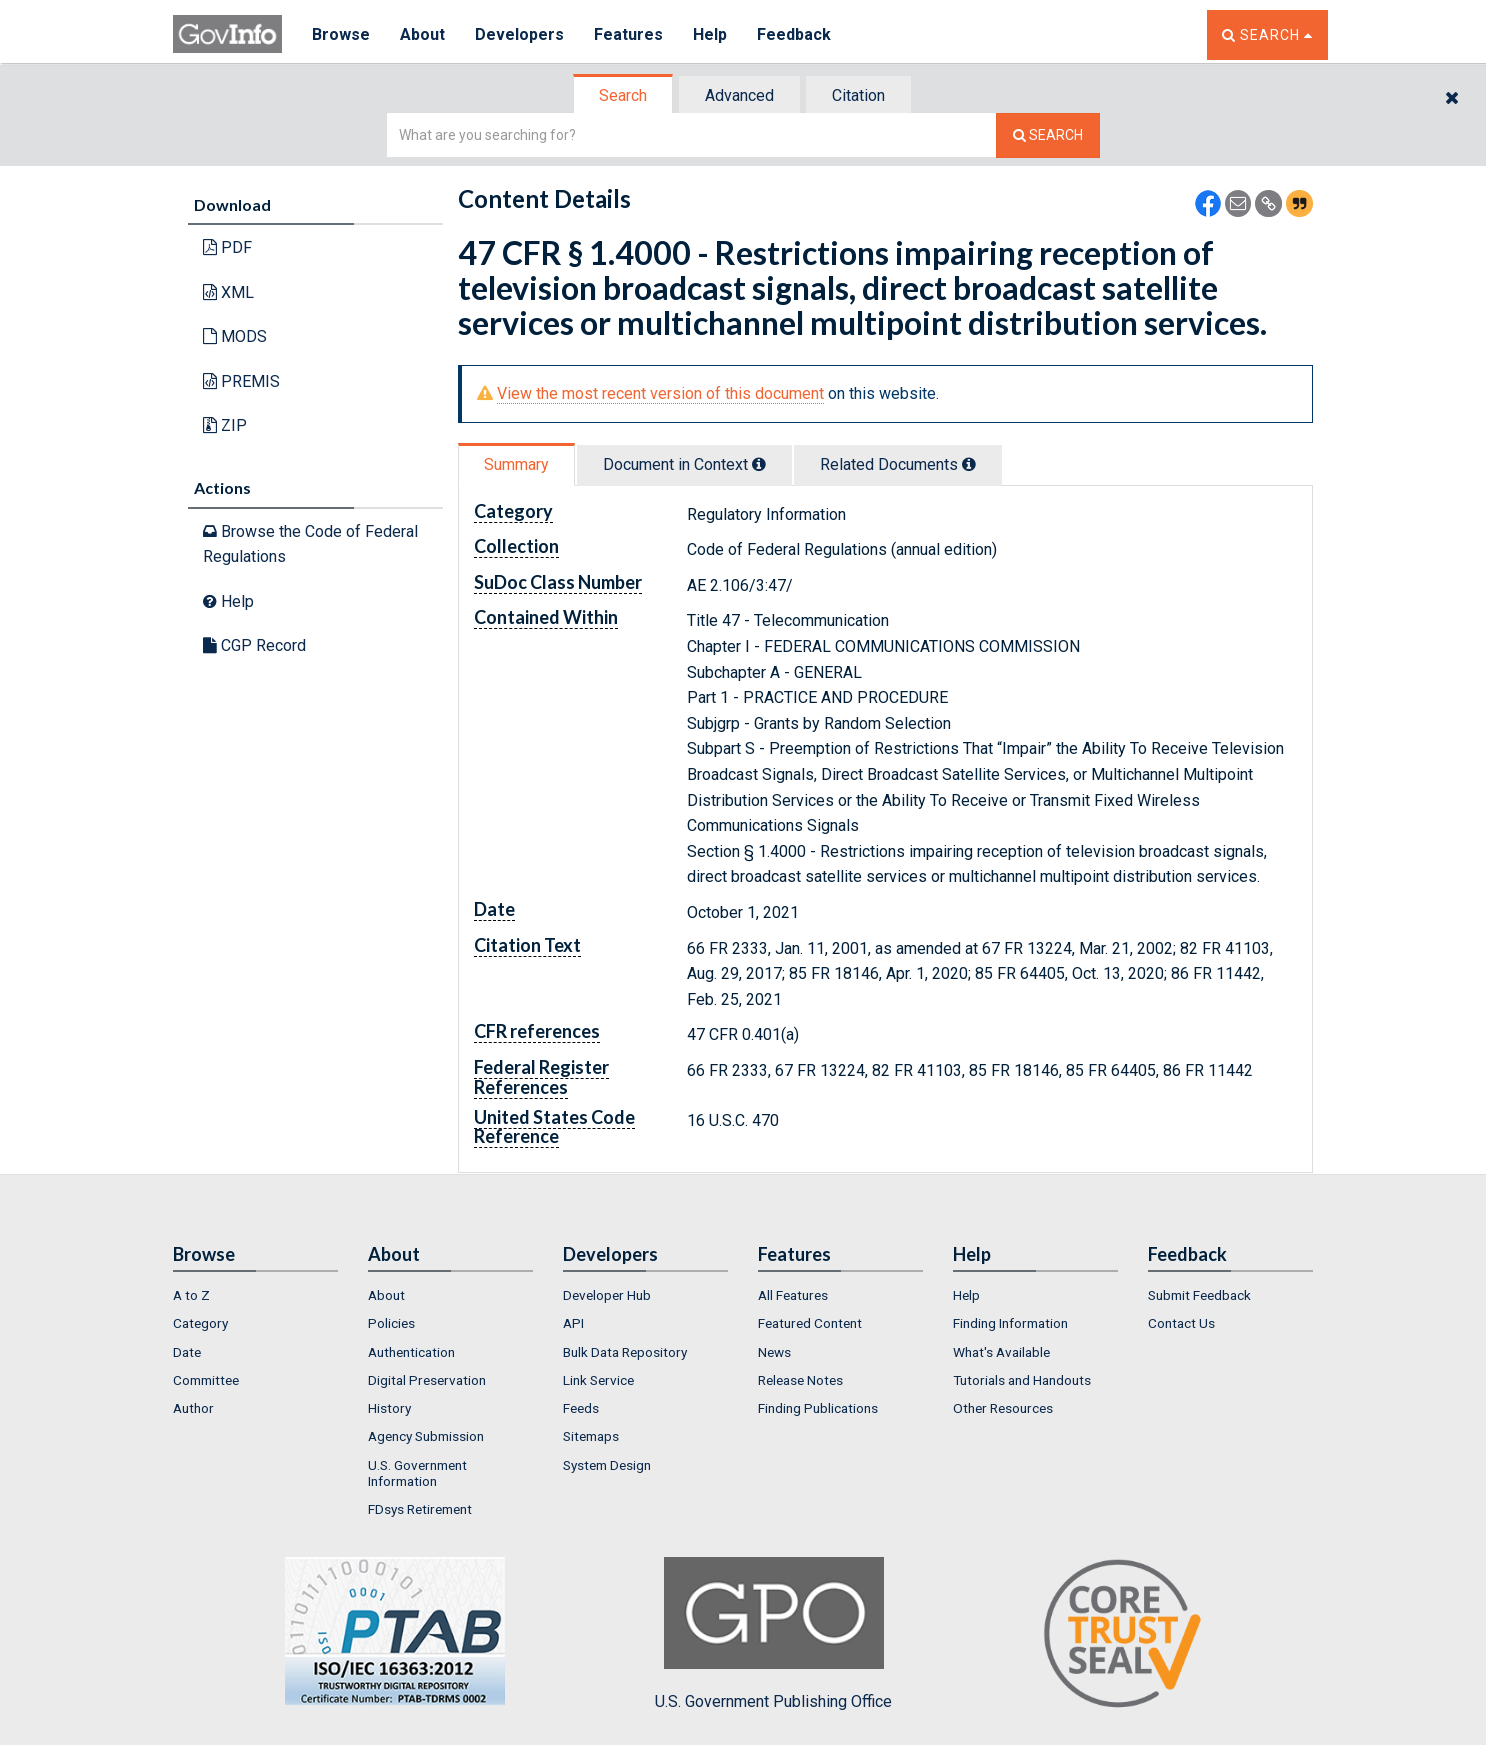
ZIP (225, 425)
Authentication (411, 1352)
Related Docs (898, 464)
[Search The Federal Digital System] (1048, 135)
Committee (206, 1380)
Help (710, 34)
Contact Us (1181, 1323)
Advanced (739, 95)
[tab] (624, 95)
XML (228, 292)
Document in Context (684, 464)
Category (200, 1323)
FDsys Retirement (420, 1509)
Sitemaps (591, 1436)
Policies (391, 1323)
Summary (516, 464)
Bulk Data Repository (625, 1352)
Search (623, 95)
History (389, 1408)
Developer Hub (607, 1295)
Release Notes (800, 1380)
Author (193, 1408)
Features (628, 34)
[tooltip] (759, 464)
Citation (858, 95)
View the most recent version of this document (660, 393)
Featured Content (810, 1323)
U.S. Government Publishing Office (773, 1634)
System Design (607, 1465)
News (774, 1352)
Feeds (581, 1408)
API (573, 1323)
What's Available (1001, 1352)
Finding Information (1010, 1323)
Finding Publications (818, 1408)
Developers (519, 34)
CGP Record (254, 645)
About (422, 34)
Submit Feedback (1199, 1295)
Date (187, 1352)
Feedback (794, 34)
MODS (235, 336)
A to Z (191, 1295)
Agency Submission (426, 1436)
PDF (227, 247)
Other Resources (1003, 1408)
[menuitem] (255, 1295)
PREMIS (241, 381)
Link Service (598, 1380)
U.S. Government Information (417, 1473)
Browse (341, 34)
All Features (793, 1295)
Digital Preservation (427, 1380)
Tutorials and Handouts (1022, 1380)
